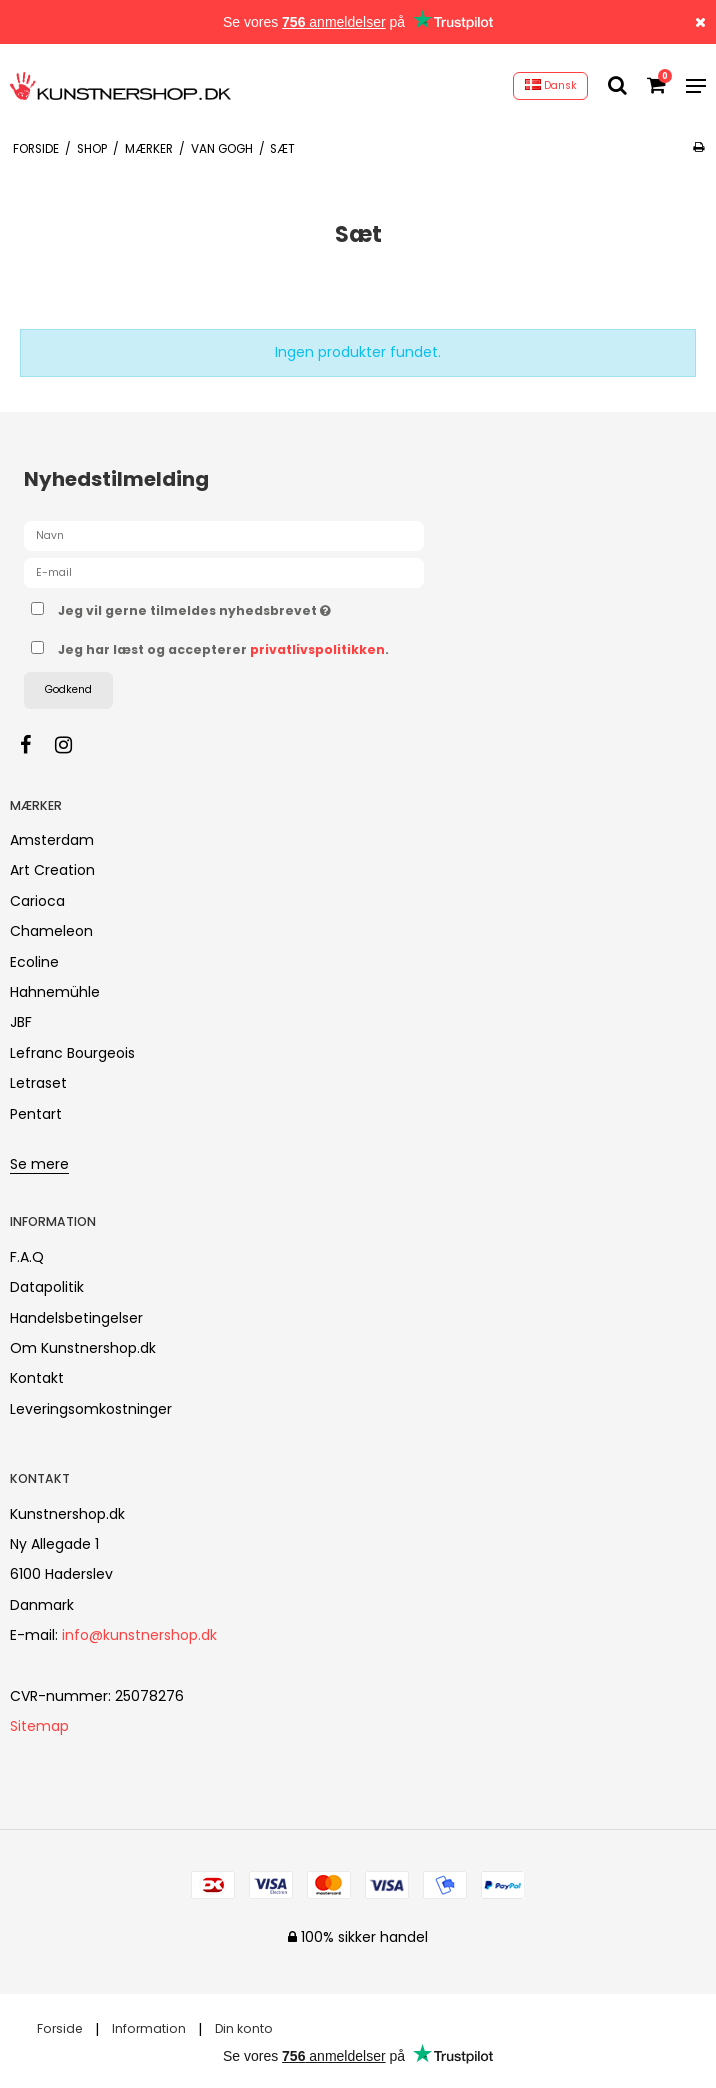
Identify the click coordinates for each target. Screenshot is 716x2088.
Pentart (36, 1114)
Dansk (551, 85)
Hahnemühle (55, 992)
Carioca (37, 901)
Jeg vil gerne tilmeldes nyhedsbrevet (244, 607)
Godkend (68, 689)
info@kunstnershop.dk (139, 1635)
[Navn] (224, 535)
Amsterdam (52, 840)
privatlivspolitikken (317, 649)
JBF (21, 1022)
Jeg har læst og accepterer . (223, 649)
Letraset (38, 1083)
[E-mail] (224, 572)
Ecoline (34, 962)
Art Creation (52, 870)
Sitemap (39, 1726)
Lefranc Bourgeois (72, 1053)
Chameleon (51, 931)
